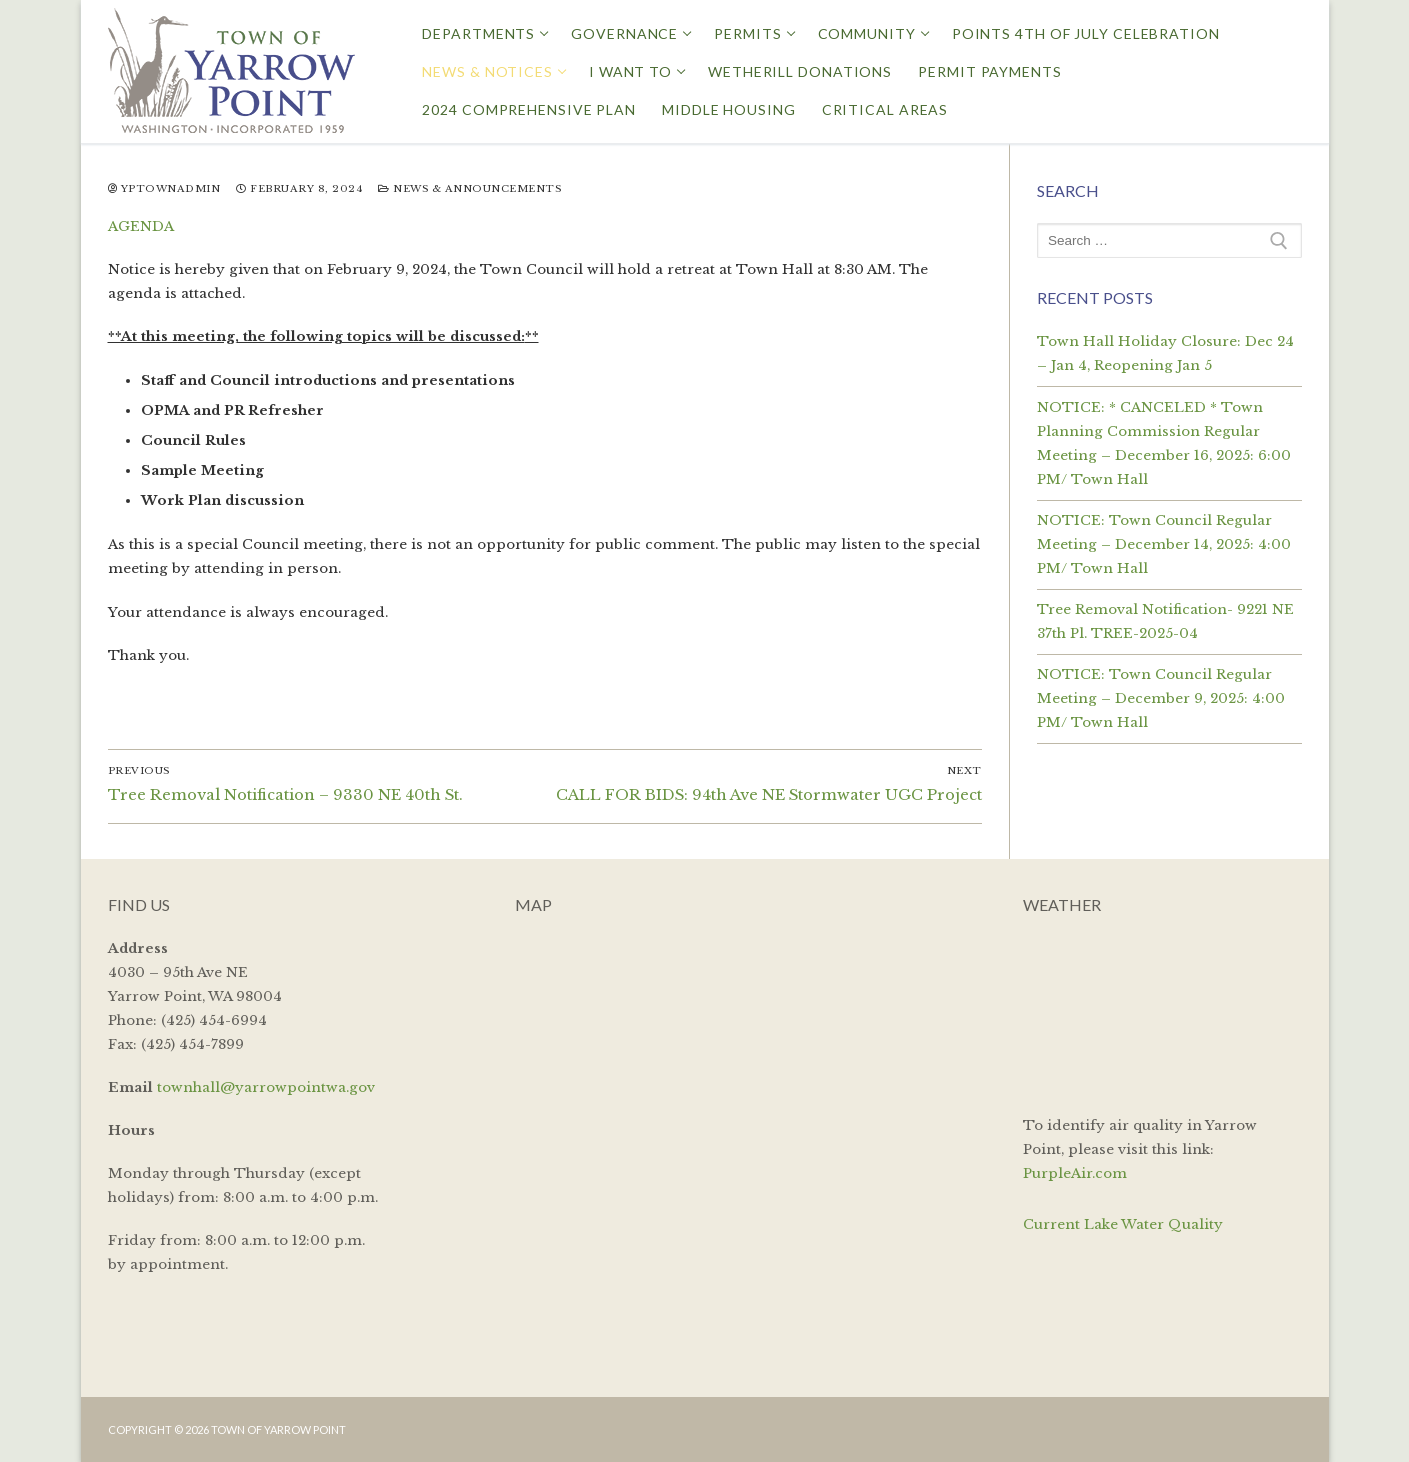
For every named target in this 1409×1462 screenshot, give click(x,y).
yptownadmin (164, 189)
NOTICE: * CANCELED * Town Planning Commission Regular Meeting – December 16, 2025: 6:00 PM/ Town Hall (1164, 443)
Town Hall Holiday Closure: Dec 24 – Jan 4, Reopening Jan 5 (1165, 353)
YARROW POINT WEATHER (1162, 1012)
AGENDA (141, 226)
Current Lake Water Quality (1123, 1224)
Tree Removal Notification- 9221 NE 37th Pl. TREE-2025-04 (1165, 621)
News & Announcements (469, 189)
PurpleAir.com (1075, 1173)
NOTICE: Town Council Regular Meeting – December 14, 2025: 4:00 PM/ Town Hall (1164, 544)
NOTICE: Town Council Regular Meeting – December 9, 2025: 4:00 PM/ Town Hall (1161, 698)
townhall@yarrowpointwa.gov (266, 1087)
